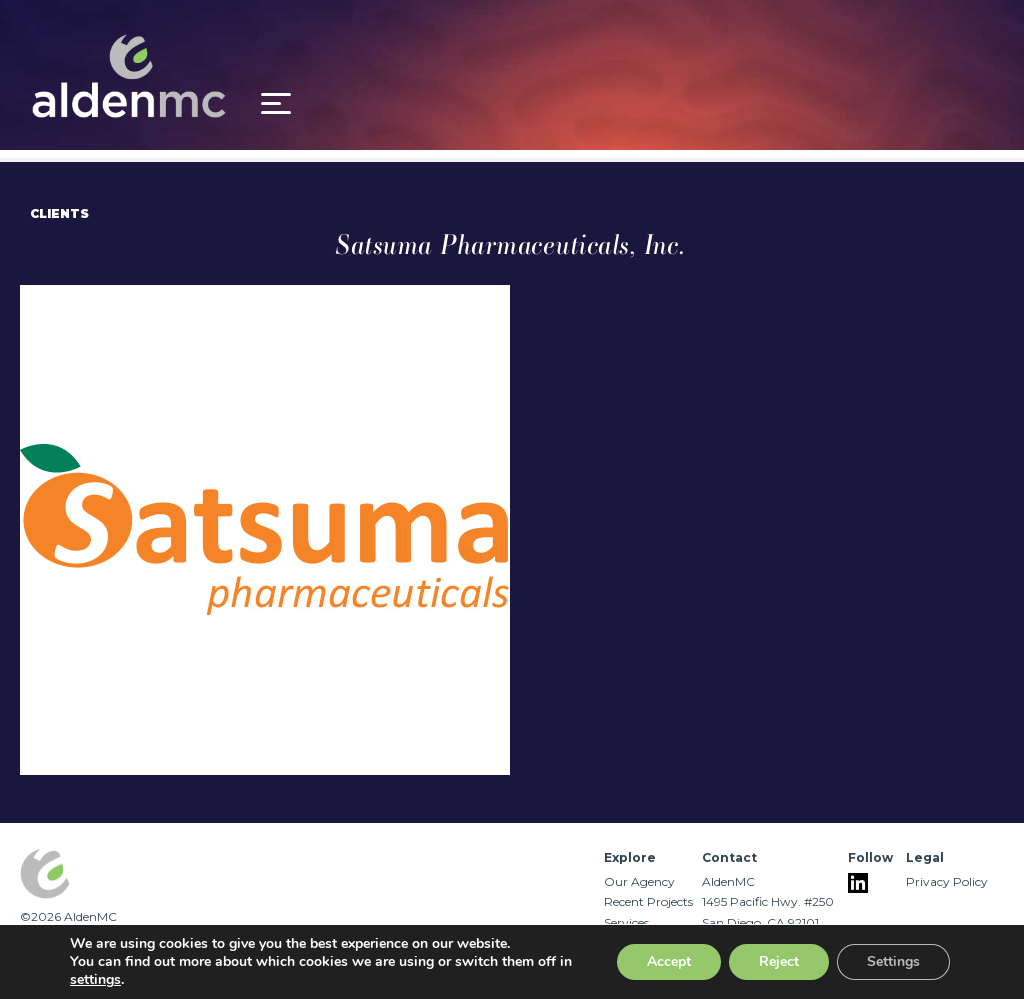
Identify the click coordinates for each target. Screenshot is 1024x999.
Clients (59, 213)
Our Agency (639, 881)
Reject (779, 961)
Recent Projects (648, 901)
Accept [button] (669, 961)
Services (626, 922)
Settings (893, 961)
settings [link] (95, 979)
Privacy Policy (947, 881)
